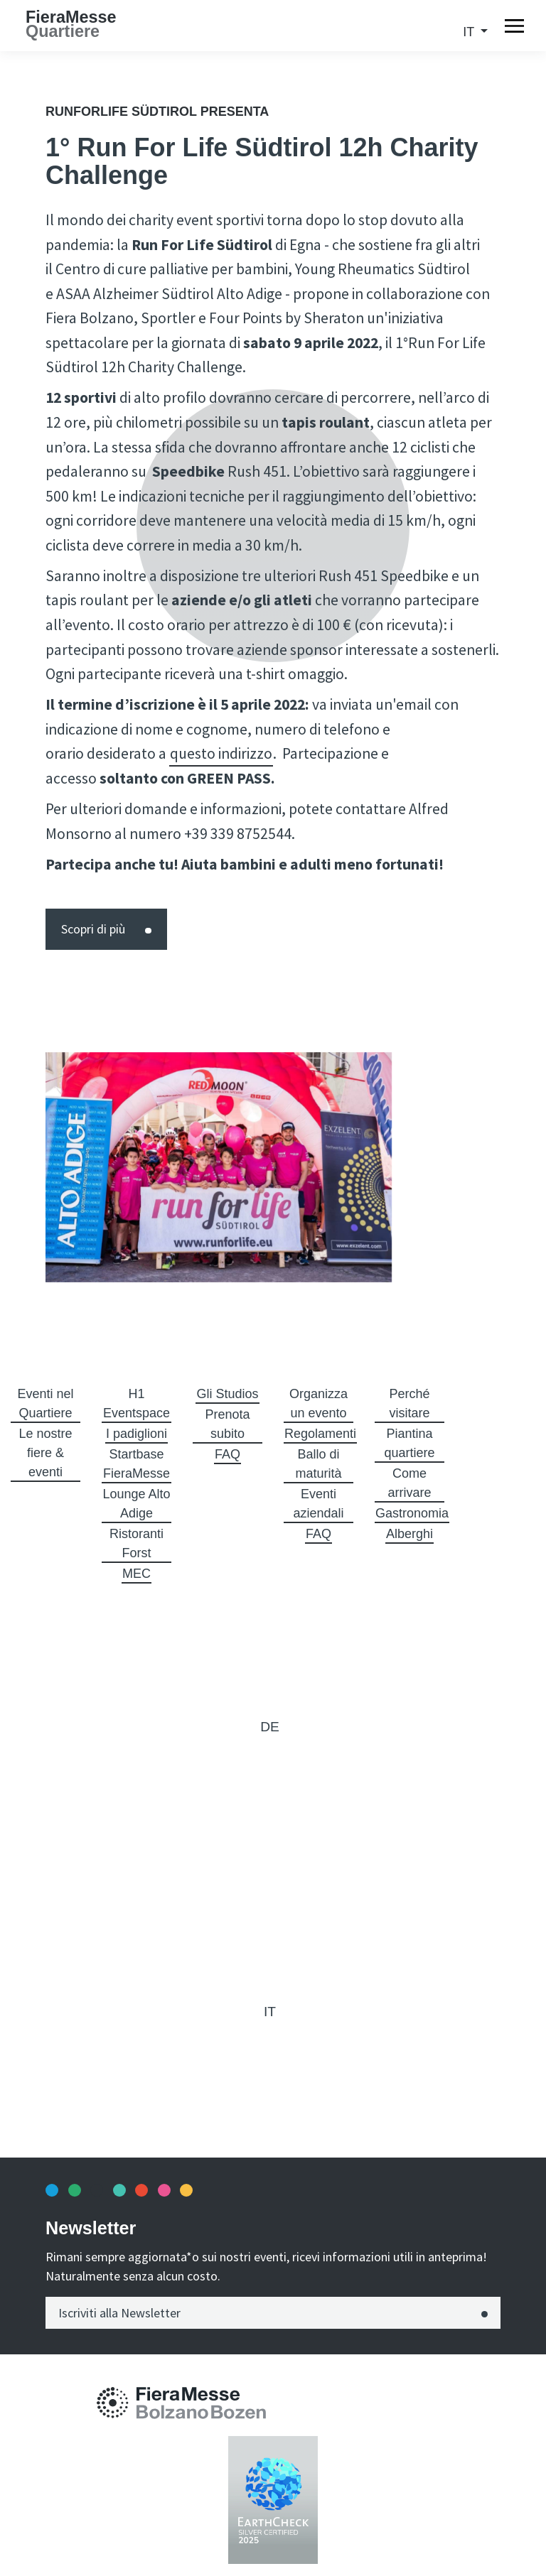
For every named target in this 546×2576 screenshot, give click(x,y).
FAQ (227, 1454)
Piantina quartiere (409, 1443)
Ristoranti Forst (136, 1543)
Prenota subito (227, 1424)
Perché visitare (409, 1403)
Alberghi (409, 1534)
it (470, 32)
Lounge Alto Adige (136, 1503)
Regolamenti (320, 1434)
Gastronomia (412, 1513)
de (269, 1726)
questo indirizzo (221, 753)
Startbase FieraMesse (136, 1464)
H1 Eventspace (136, 1403)
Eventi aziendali (318, 1503)
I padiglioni (136, 1434)
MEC (136, 1573)
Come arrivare (409, 1483)
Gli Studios (227, 1394)
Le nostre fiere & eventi (45, 1453)
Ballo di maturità (318, 1464)
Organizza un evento (318, 1403)
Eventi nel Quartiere (45, 1403)
